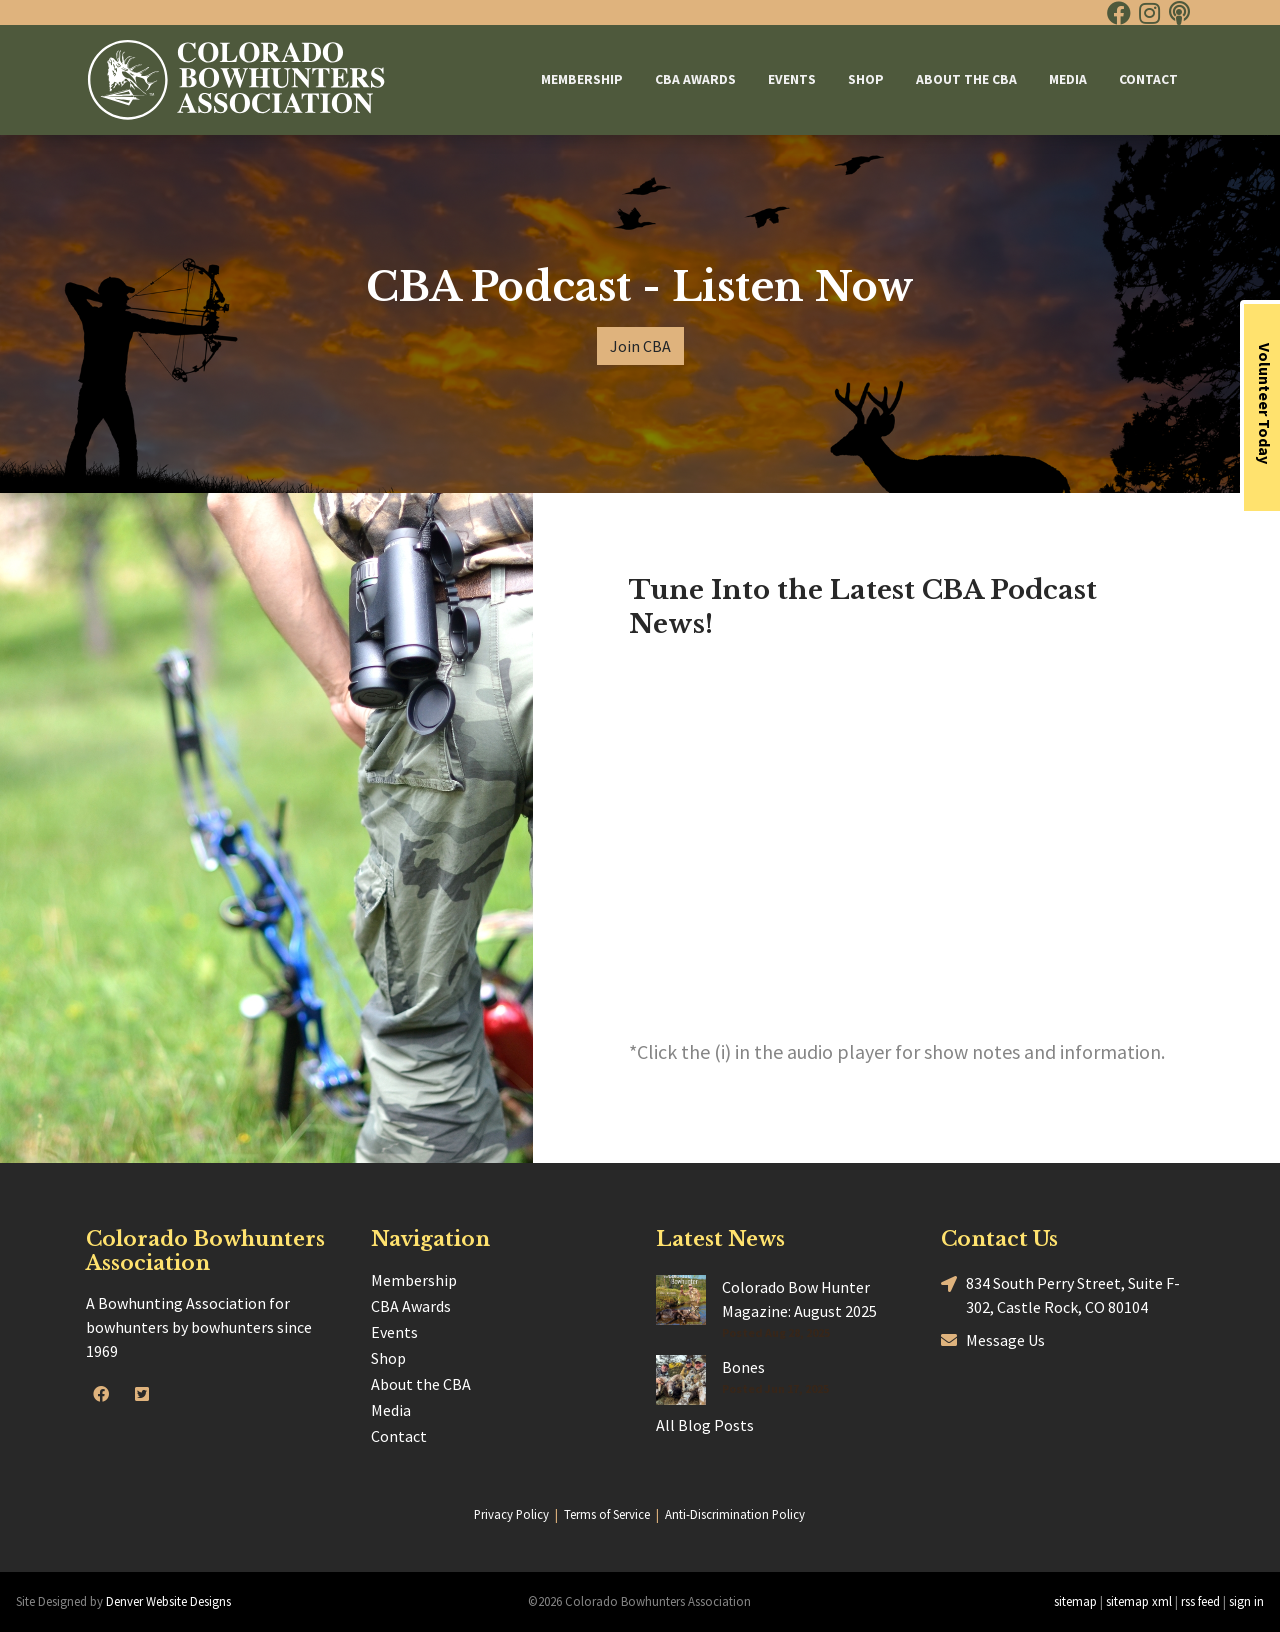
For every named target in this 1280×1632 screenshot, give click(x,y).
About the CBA (966, 79)
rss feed (1200, 1601)
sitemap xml (1139, 1601)
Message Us (993, 1339)
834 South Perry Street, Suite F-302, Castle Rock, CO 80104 (1060, 1294)
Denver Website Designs (168, 1601)
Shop (866, 79)
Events (792, 79)
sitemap (1075, 1601)
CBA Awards (695, 79)
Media (1068, 79)
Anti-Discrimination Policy (735, 1514)
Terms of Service (607, 1514)
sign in (1246, 1601)
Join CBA (640, 346)
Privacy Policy (511, 1514)
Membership (582, 79)
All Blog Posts (705, 1425)
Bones (743, 1367)
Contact (1148, 79)
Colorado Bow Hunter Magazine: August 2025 (799, 1299)
